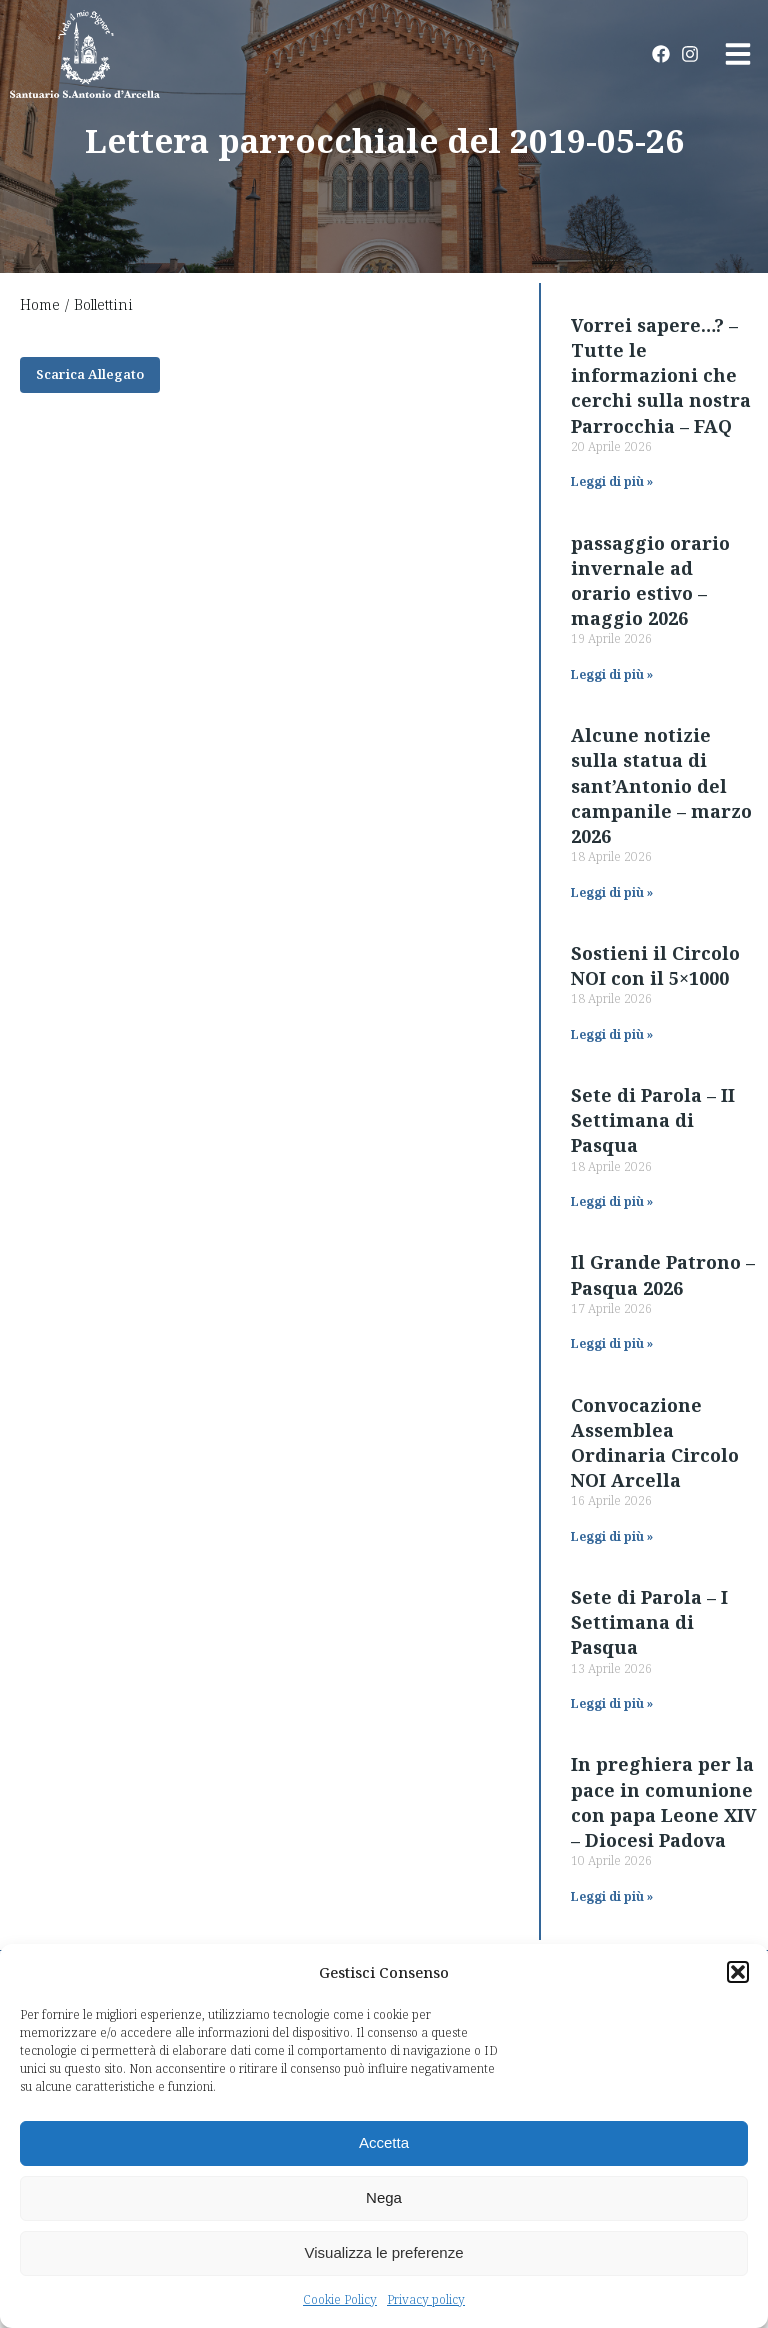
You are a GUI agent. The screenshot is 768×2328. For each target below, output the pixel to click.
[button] (738, 1972)
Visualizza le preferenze (384, 2252)
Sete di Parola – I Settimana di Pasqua (649, 1622)
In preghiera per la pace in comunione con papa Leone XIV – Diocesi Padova (664, 1802)
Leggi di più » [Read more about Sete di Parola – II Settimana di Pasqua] (612, 1201)
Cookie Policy (340, 2299)
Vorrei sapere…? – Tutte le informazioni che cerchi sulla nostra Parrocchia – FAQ (661, 375)
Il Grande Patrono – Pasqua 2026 (663, 1274)
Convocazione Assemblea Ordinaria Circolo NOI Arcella (655, 1443)
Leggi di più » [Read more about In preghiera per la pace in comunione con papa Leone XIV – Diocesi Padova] (612, 1896)
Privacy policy (426, 2299)
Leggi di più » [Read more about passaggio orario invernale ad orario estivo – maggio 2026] (612, 674)
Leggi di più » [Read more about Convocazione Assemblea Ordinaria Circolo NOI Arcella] (612, 1536)
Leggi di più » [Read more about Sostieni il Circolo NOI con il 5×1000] (612, 1034)
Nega (384, 2197)
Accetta (384, 2142)
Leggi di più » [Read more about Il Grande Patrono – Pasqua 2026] (612, 1343)
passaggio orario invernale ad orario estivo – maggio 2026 (650, 581)
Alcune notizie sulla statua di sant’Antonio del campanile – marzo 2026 (661, 785)
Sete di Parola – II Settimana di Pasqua (653, 1120)
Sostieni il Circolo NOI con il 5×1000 (655, 965)
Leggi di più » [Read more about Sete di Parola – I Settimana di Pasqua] (612, 1703)
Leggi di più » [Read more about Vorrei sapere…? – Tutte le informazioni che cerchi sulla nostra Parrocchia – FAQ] (612, 481)
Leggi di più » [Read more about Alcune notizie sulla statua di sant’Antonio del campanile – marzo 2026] (612, 892)
